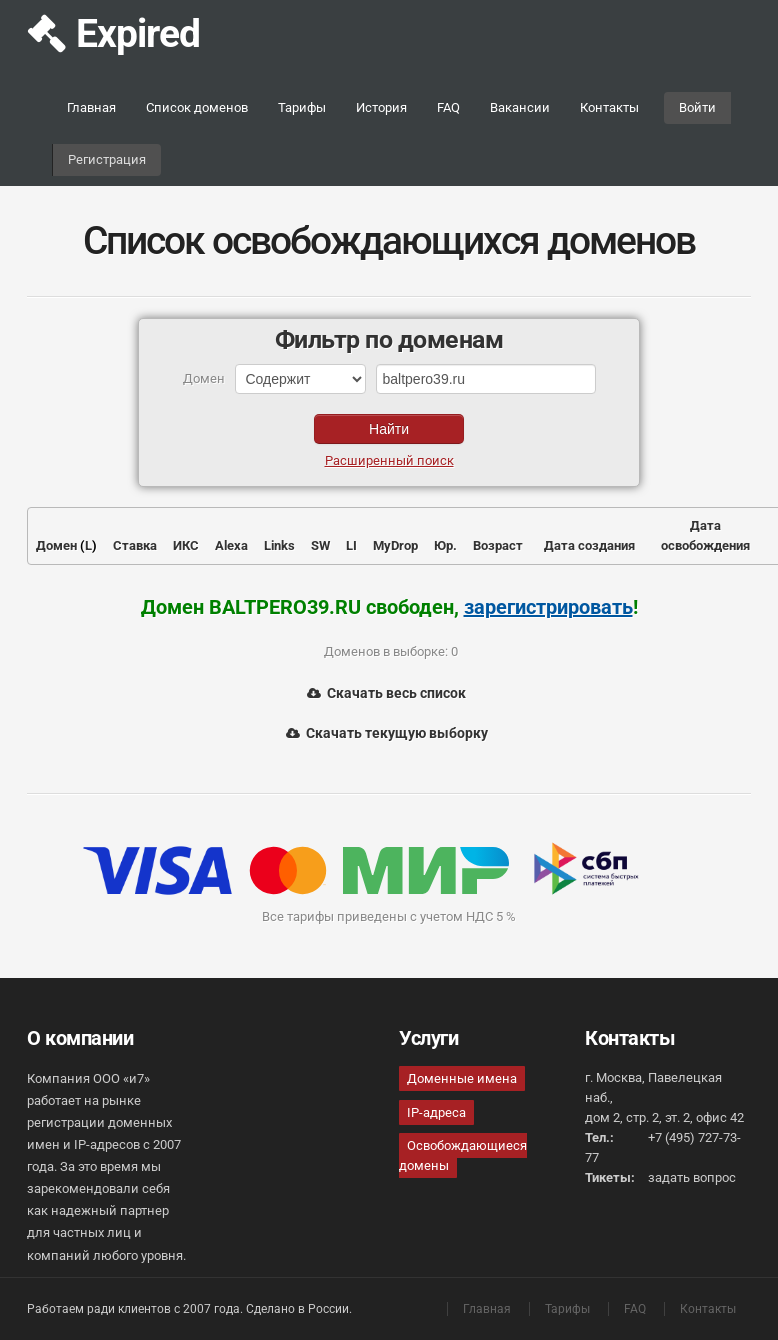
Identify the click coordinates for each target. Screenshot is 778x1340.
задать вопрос (692, 1177)
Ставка (135, 545)
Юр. (445, 545)
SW (320, 545)
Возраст (498, 545)
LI (351, 545)
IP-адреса (436, 1112)
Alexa (231, 545)
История (381, 107)
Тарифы (302, 107)
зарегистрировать (548, 607)
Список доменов (197, 107)
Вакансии (520, 107)
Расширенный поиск (389, 460)
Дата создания (589, 545)
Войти (697, 107)
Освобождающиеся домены (463, 1155)
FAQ (448, 107)
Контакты (609, 107)
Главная (91, 107)
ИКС (186, 545)
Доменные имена (462, 1078)
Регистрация (107, 159)
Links (279, 545)
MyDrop (395, 545)
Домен (56, 545)
